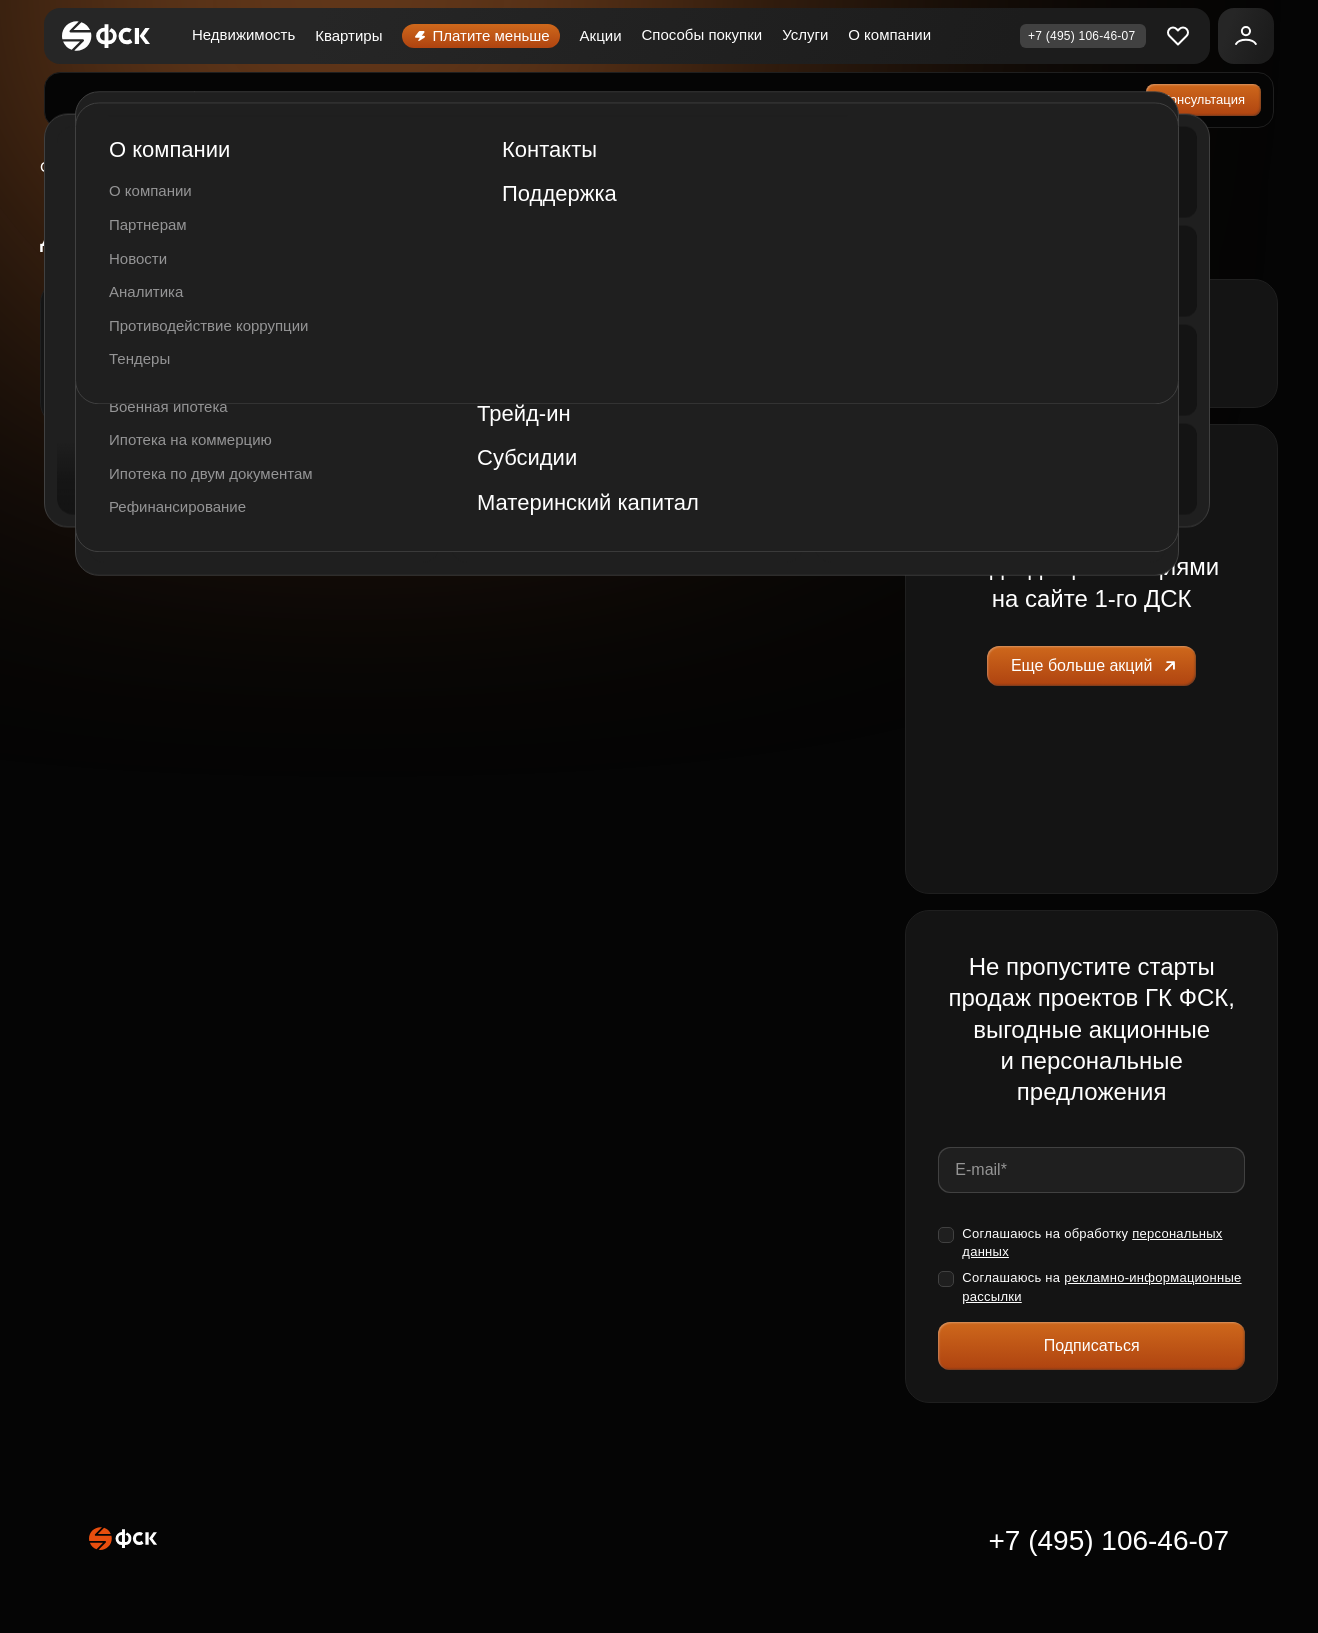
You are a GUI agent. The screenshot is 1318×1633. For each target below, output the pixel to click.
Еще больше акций (1096, 666)
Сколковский (93, 167)
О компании (889, 34)
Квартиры (348, 35)
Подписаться (1092, 1345)
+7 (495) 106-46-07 (1108, 1540)
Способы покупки (702, 34)
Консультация (1203, 99)
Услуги (805, 34)
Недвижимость (243, 34)
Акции (601, 35)
